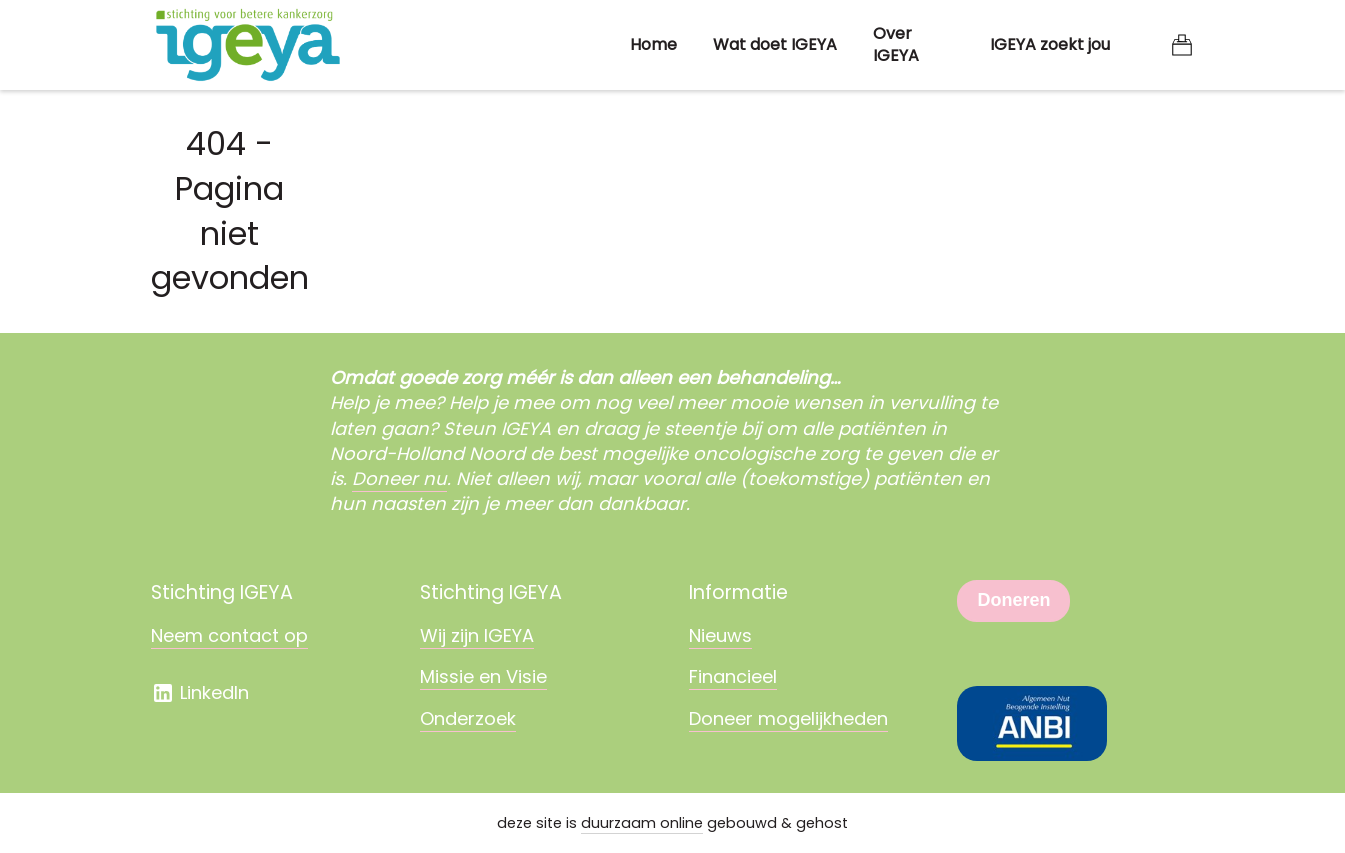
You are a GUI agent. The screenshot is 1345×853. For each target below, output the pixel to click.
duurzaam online (642, 823)
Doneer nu (399, 478)
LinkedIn (200, 692)
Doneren (1013, 600)
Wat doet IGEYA (775, 44)
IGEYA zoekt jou (1050, 44)
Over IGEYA (896, 44)
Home (653, 44)
